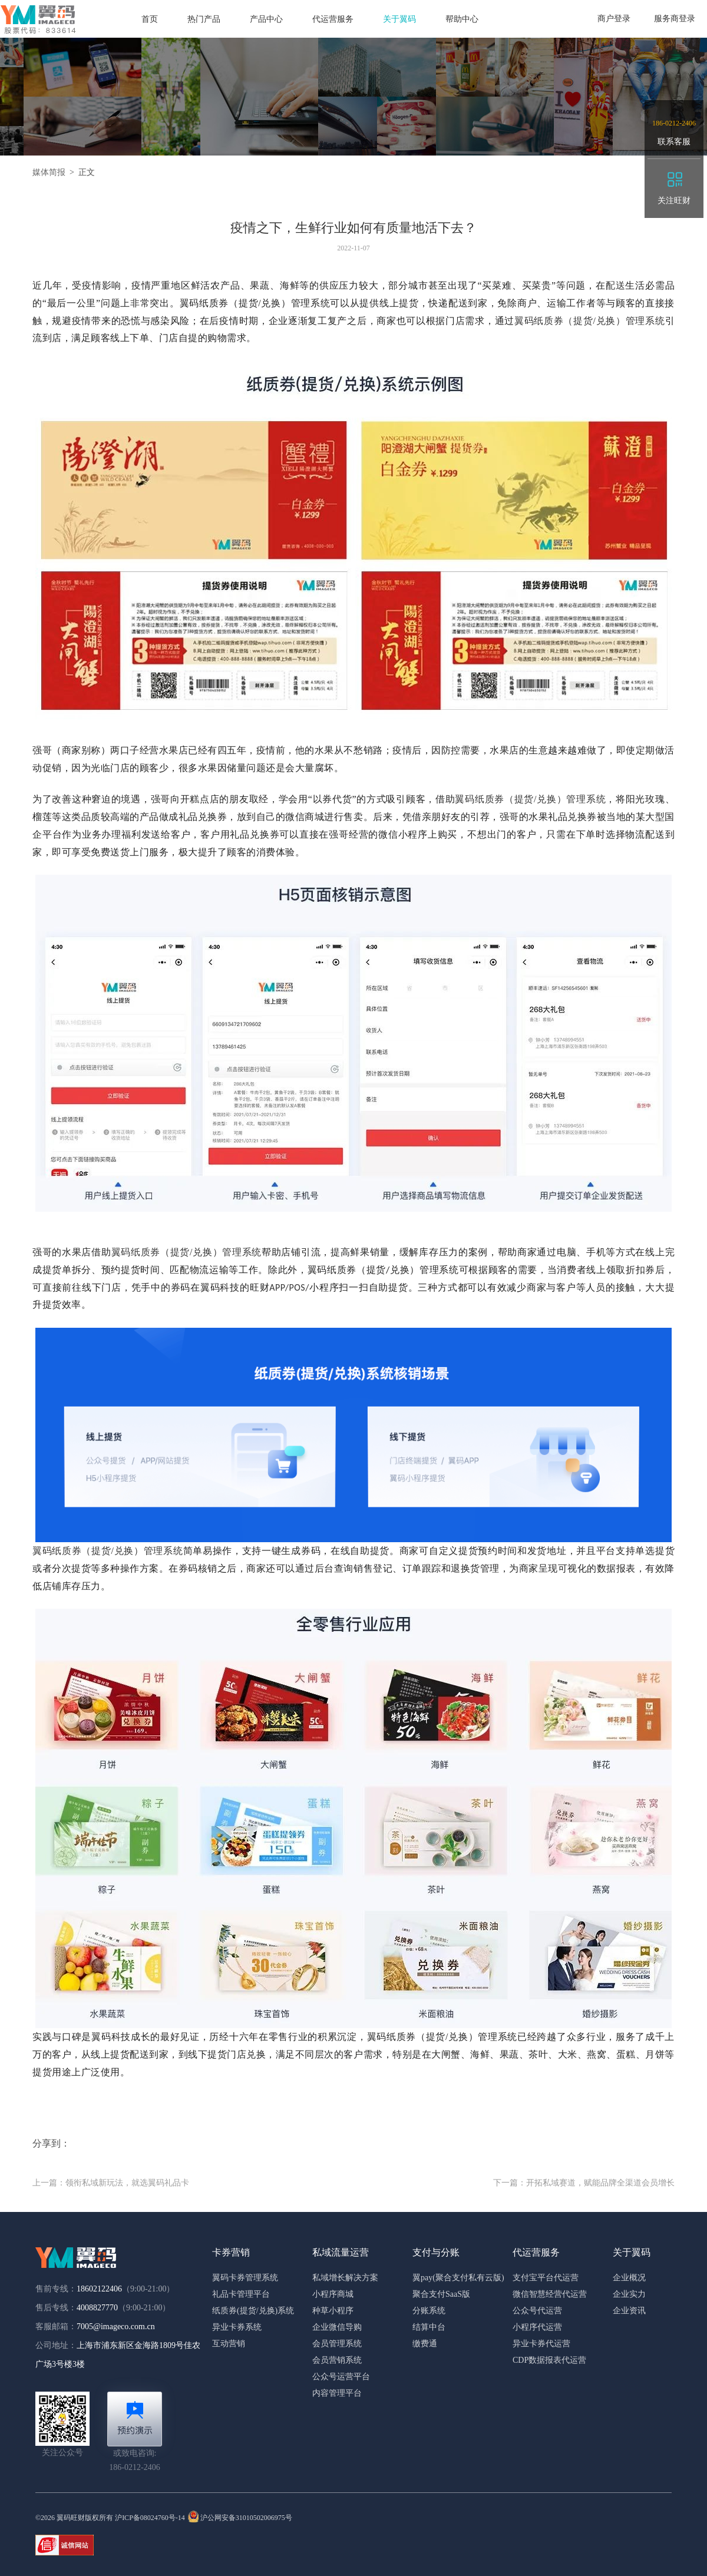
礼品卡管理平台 (241, 2294)
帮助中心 (461, 19)
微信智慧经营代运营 (550, 2294)
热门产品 (203, 19)
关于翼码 (399, 19)
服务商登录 (674, 18)
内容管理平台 (337, 2393)
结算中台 (428, 2327)
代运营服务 (332, 19)
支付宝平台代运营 (546, 2277)
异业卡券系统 (237, 2327)
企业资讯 (629, 2310)
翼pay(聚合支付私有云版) (458, 2277)
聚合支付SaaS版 (441, 2294)
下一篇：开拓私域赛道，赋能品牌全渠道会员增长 (584, 2182)
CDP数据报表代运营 (549, 2360)
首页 (149, 19)
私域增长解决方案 (345, 2277)
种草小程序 (332, 2310)
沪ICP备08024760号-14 (150, 2518)
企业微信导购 (337, 2327)
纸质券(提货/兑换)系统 (253, 2310)
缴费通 (424, 2343)
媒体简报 (48, 172)
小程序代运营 (537, 2327)
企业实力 (629, 2294)
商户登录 (613, 18)
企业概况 (629, 2277)
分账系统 (428, 2310)
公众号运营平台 (341, 2376)
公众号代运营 (537, 2310)
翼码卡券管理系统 (245, 2277)
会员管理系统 (337, 2343)
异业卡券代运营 (541, 2343)
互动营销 (228, 2343)
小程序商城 (332, 2294)
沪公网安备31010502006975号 (240, 2518)
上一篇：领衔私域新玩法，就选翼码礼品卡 (110, 2182)
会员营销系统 (337, 2360)
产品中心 (266, 19)
